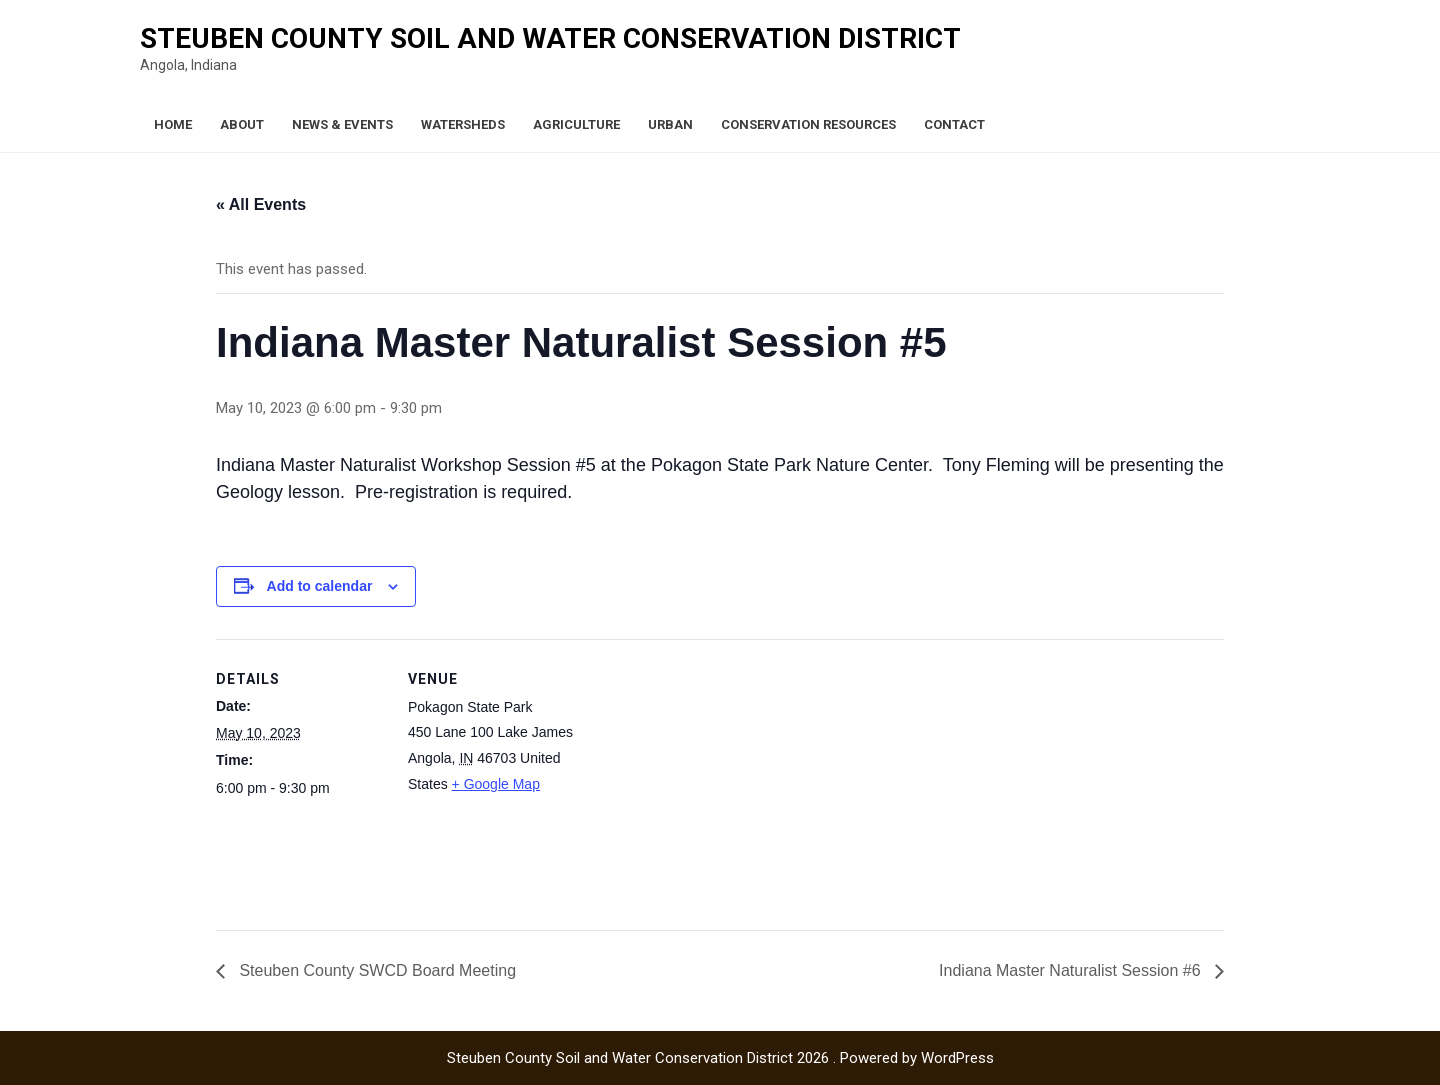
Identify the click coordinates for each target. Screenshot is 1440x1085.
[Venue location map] (705, 777)
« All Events (261, 204)
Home (173, 124)
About (242, 124)
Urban (670, 124)
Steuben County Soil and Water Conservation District (550, 38)
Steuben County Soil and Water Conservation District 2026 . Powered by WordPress (720, 1058)
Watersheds (463, 124)
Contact (954, 124)
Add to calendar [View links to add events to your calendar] (320, 586)
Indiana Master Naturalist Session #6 (1072, 970)
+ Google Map (496, 784)
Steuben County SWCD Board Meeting (375, 970)
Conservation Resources (808, 124)
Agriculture (576, 124)
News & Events (342, 124)
